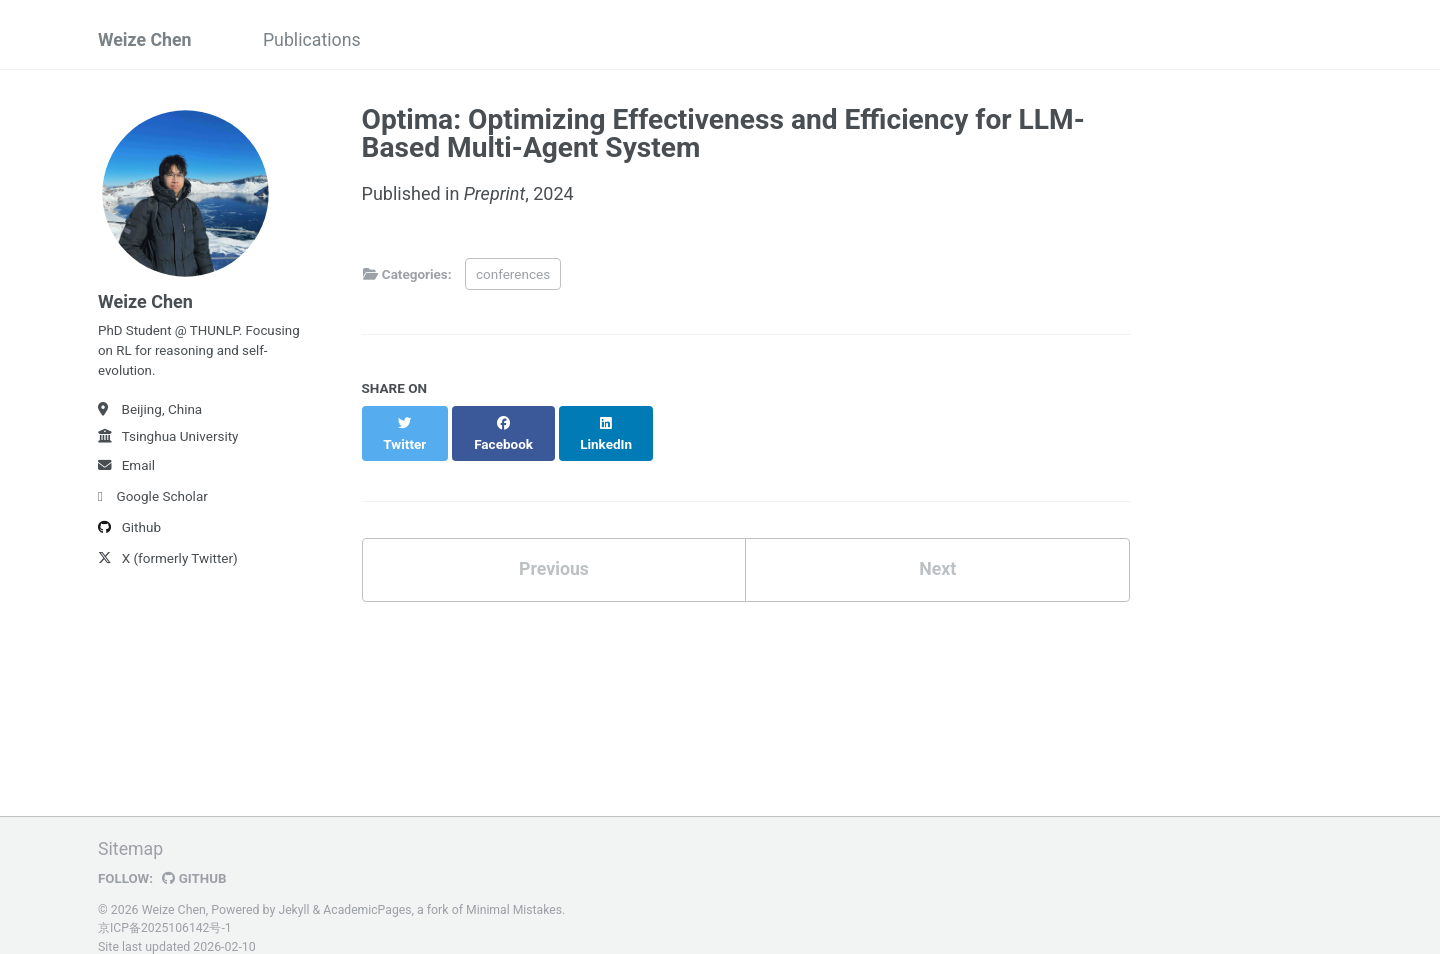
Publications (314, 40)
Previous (553, 548)
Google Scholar (153, 500)
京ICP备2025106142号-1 (165, 908)
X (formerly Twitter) (168, 562)
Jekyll (294, 889)
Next (938, 548)
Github (129, 531)
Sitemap (131, 829)
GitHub (195, 858)
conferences (513, 274)
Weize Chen (145, 40)
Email (126, 469)
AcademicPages (368, 889)
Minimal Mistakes (516, 889)
